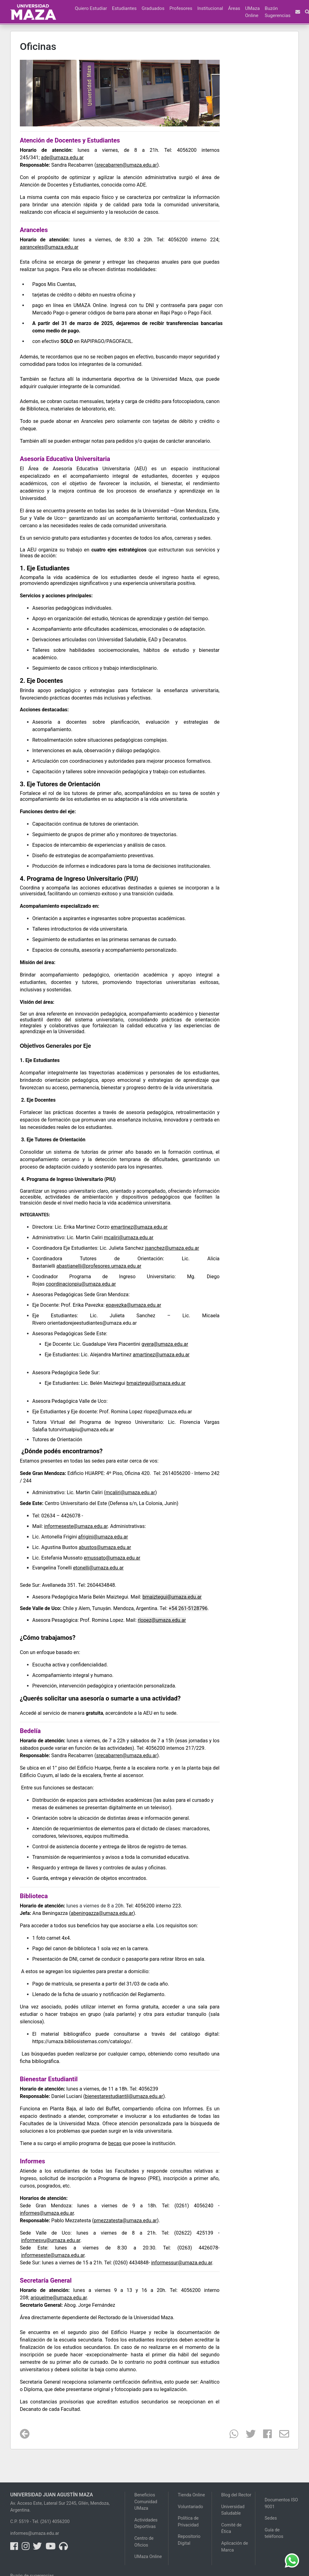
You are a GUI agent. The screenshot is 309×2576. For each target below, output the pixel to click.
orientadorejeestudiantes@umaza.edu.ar (92, 1323)
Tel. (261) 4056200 (51, 2521)
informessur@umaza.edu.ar (181, 2263)
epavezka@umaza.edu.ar (133, 1305)
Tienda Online (191, 2495)
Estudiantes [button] (124, 8)
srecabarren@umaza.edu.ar (126, 165)
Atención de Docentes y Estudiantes (70, 140)
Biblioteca (34, 1896)
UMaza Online (252, 12)
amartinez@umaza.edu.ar (161, 1355)
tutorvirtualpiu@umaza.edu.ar (81, 1430)
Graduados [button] (152, 8)
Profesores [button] (180, 8)
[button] (69, 4)
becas (115, 2143)
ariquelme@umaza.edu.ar (58, 2298)
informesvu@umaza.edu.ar (50, 2240)
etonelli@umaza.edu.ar (98, 1568)
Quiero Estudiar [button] (91, 8)
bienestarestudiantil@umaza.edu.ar (124, 2096)
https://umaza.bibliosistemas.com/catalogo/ (81, 2041)
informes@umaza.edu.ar (47, 2213)
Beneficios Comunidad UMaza (145, 2501)
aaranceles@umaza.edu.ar (49, 247)
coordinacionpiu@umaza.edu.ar (81, 1284)
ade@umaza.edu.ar (62, 157)
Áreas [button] (234, 8)
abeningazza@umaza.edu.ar (102, 1913)
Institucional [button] (210, 8)
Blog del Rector (236, 2495)
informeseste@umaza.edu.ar (53, 2255)
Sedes (271, 2518)
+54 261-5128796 (188, 1608)
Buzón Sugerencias (277, 12)
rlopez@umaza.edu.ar (168, 1412)
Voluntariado (190, 2506)
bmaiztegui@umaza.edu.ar (156, 1383)
